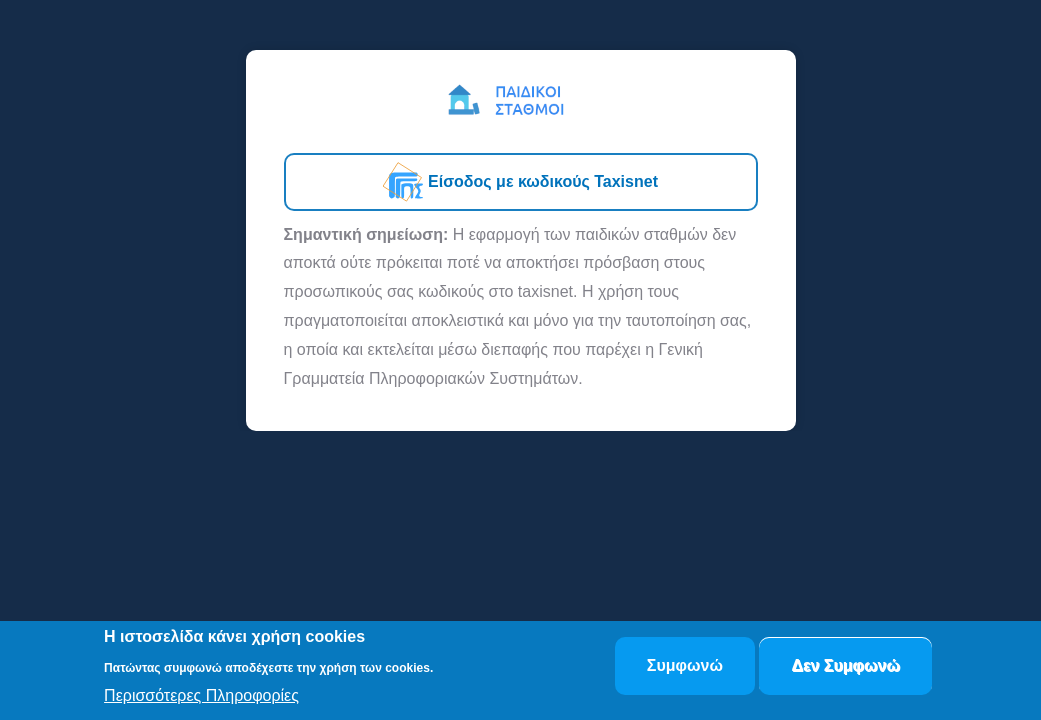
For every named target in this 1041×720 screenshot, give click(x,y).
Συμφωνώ (685, 667)
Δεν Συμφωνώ (845, 667)
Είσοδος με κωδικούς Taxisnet (520, 182)
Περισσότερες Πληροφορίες (201, 697)
